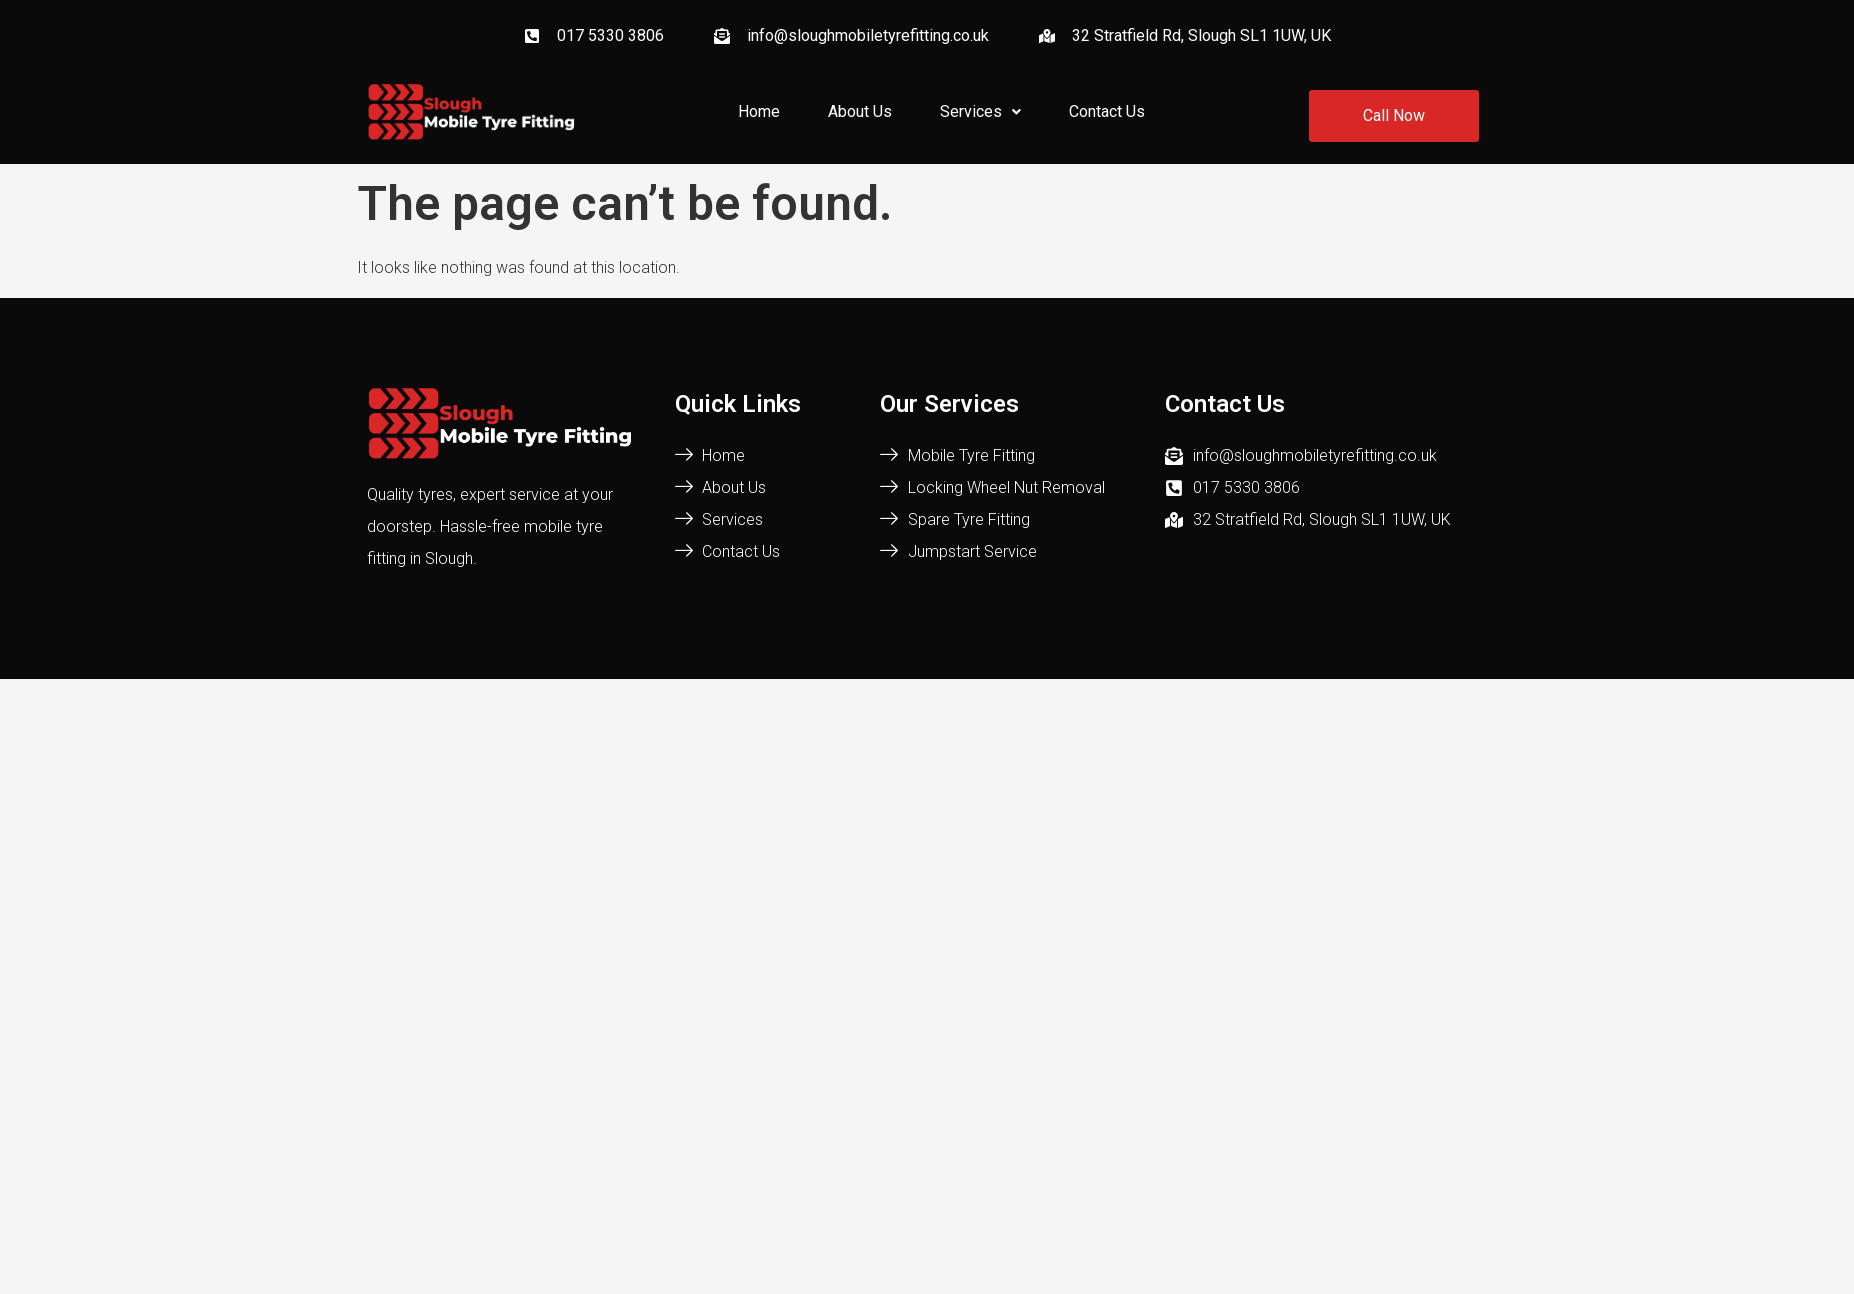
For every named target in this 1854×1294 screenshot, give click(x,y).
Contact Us (1107, 111)
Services (980, 111)
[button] (980, 112)
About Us (860, 111)
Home (759, 111)
